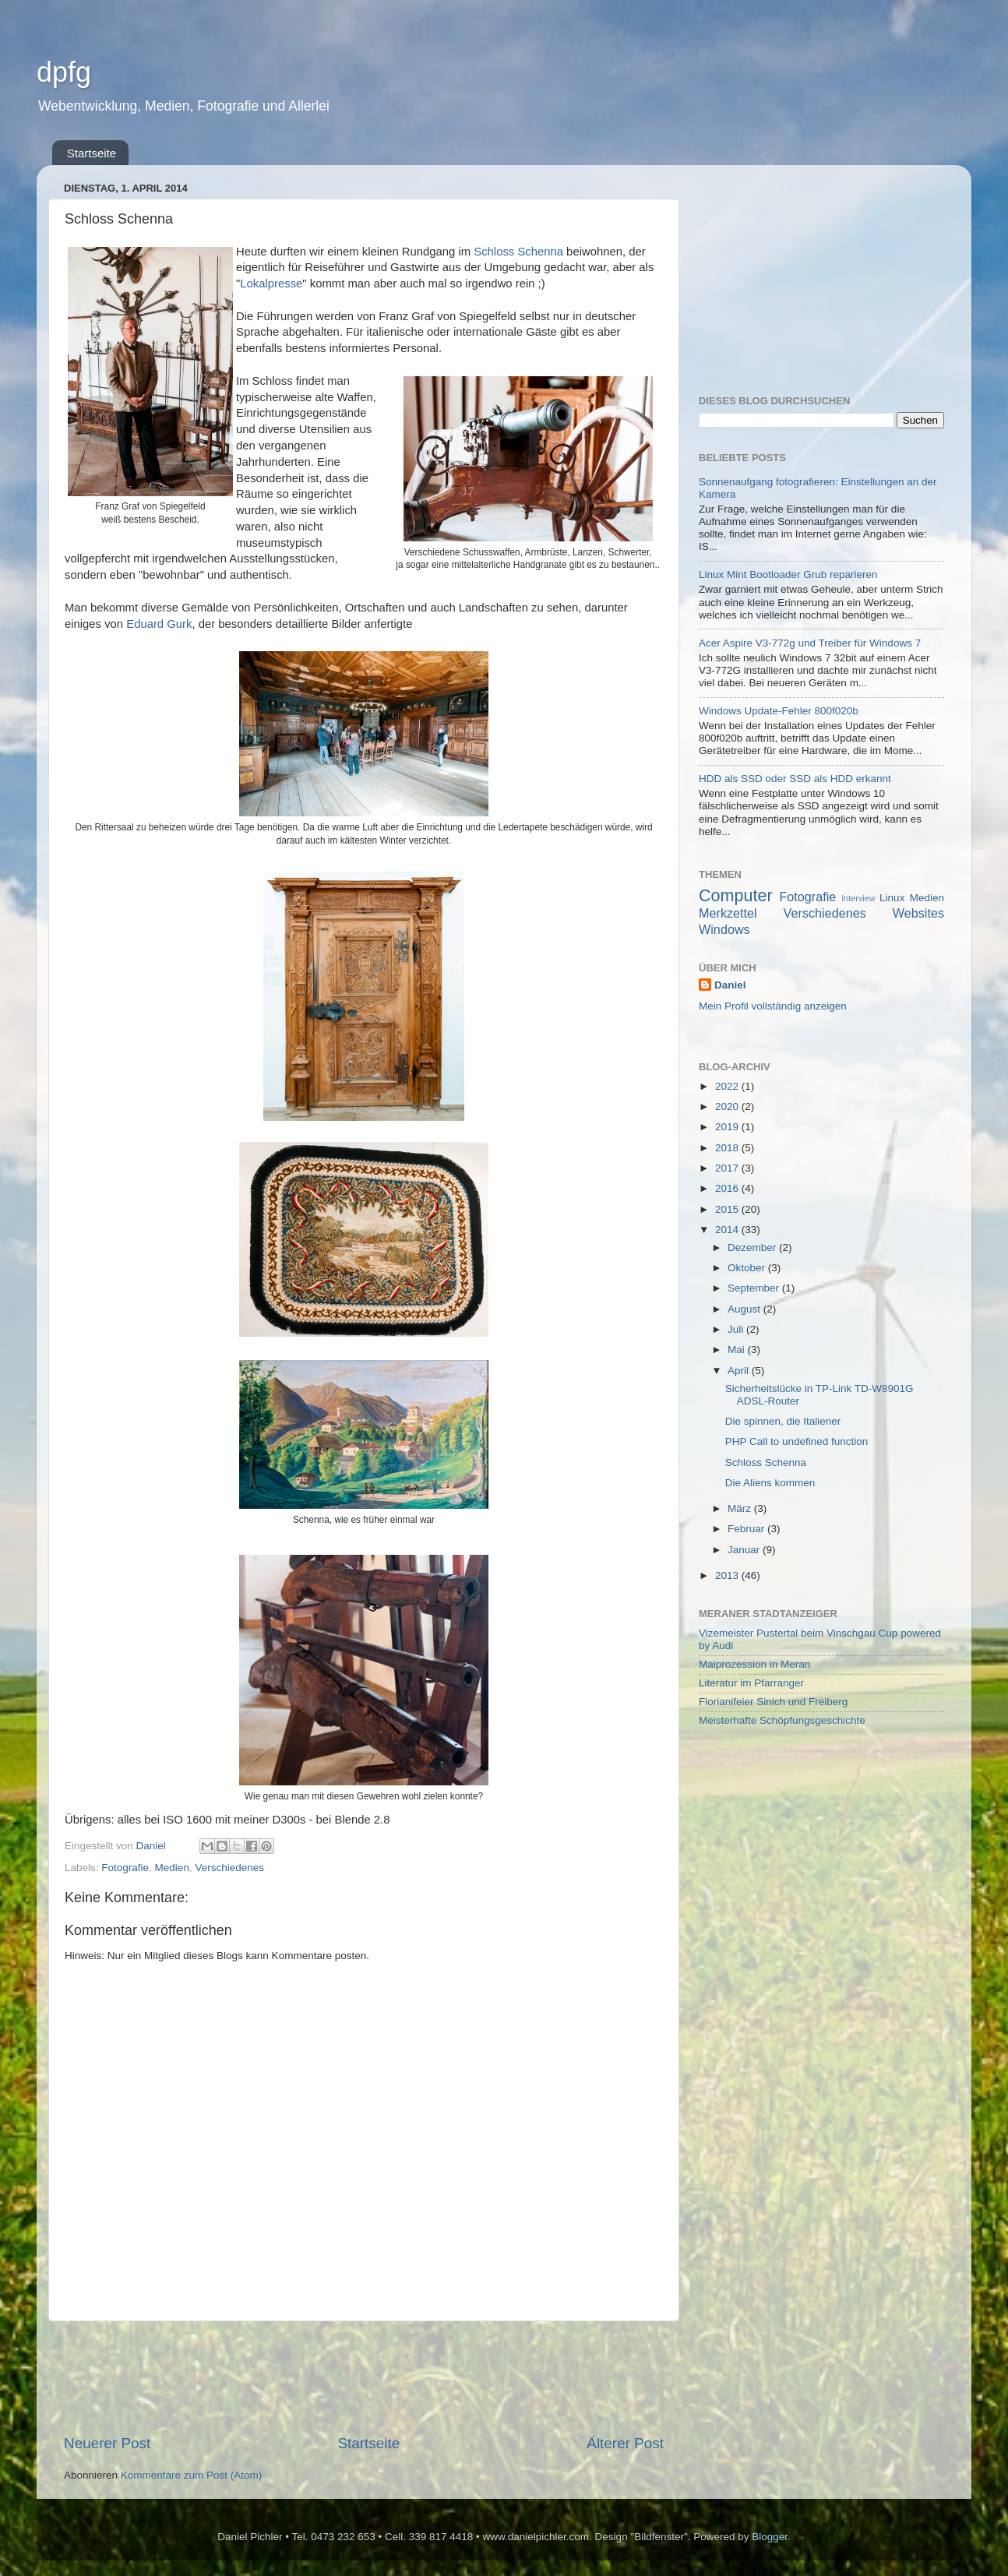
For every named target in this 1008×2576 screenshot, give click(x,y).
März (741, 1508)
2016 (728, 1188)
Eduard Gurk (159, 624)
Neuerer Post (107, 2443)
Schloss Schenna (518, 251)
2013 (728, 1575)
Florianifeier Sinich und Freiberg (773, 1701)
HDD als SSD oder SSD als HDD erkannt (795, 778)
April (740, 1370)
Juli (737, 1329)
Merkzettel (728, 913)
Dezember (753, 1247)
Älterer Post (625, 2443)
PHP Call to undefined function (797, 1441)
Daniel (730, 985)
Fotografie (125, 1867)
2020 (728, 1106)
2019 (728, 1127)
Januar (745, 1550)
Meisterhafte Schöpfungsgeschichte (782, 1720)
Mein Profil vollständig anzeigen (773, 1006)
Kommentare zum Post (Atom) (192, 2475)
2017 (728, 1168)
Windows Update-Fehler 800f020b (778, 711)
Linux (891, 898)
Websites (918, 913)
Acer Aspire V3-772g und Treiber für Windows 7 (810, 643)
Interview (858, 898)
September (755, 1288)
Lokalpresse (271, 283)
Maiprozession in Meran (754, 1664)
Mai (738, 1349)
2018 (728, 1148)
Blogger (770, 2537)
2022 (728, 1086)
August (745, 1309)
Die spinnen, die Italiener (783, 1421)
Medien (172, 1867)
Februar (747, 1529)
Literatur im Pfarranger (751, 1683)
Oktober (748, 1268)
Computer (736, 895)
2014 (728, 1229)
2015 (728, 1209)
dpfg (64, 72)
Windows (724, 929)
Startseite (91, 153)
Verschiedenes (229, 1867)
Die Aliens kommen (770, 1483)
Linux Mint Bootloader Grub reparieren (788, 574)
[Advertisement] (363, 2377)
